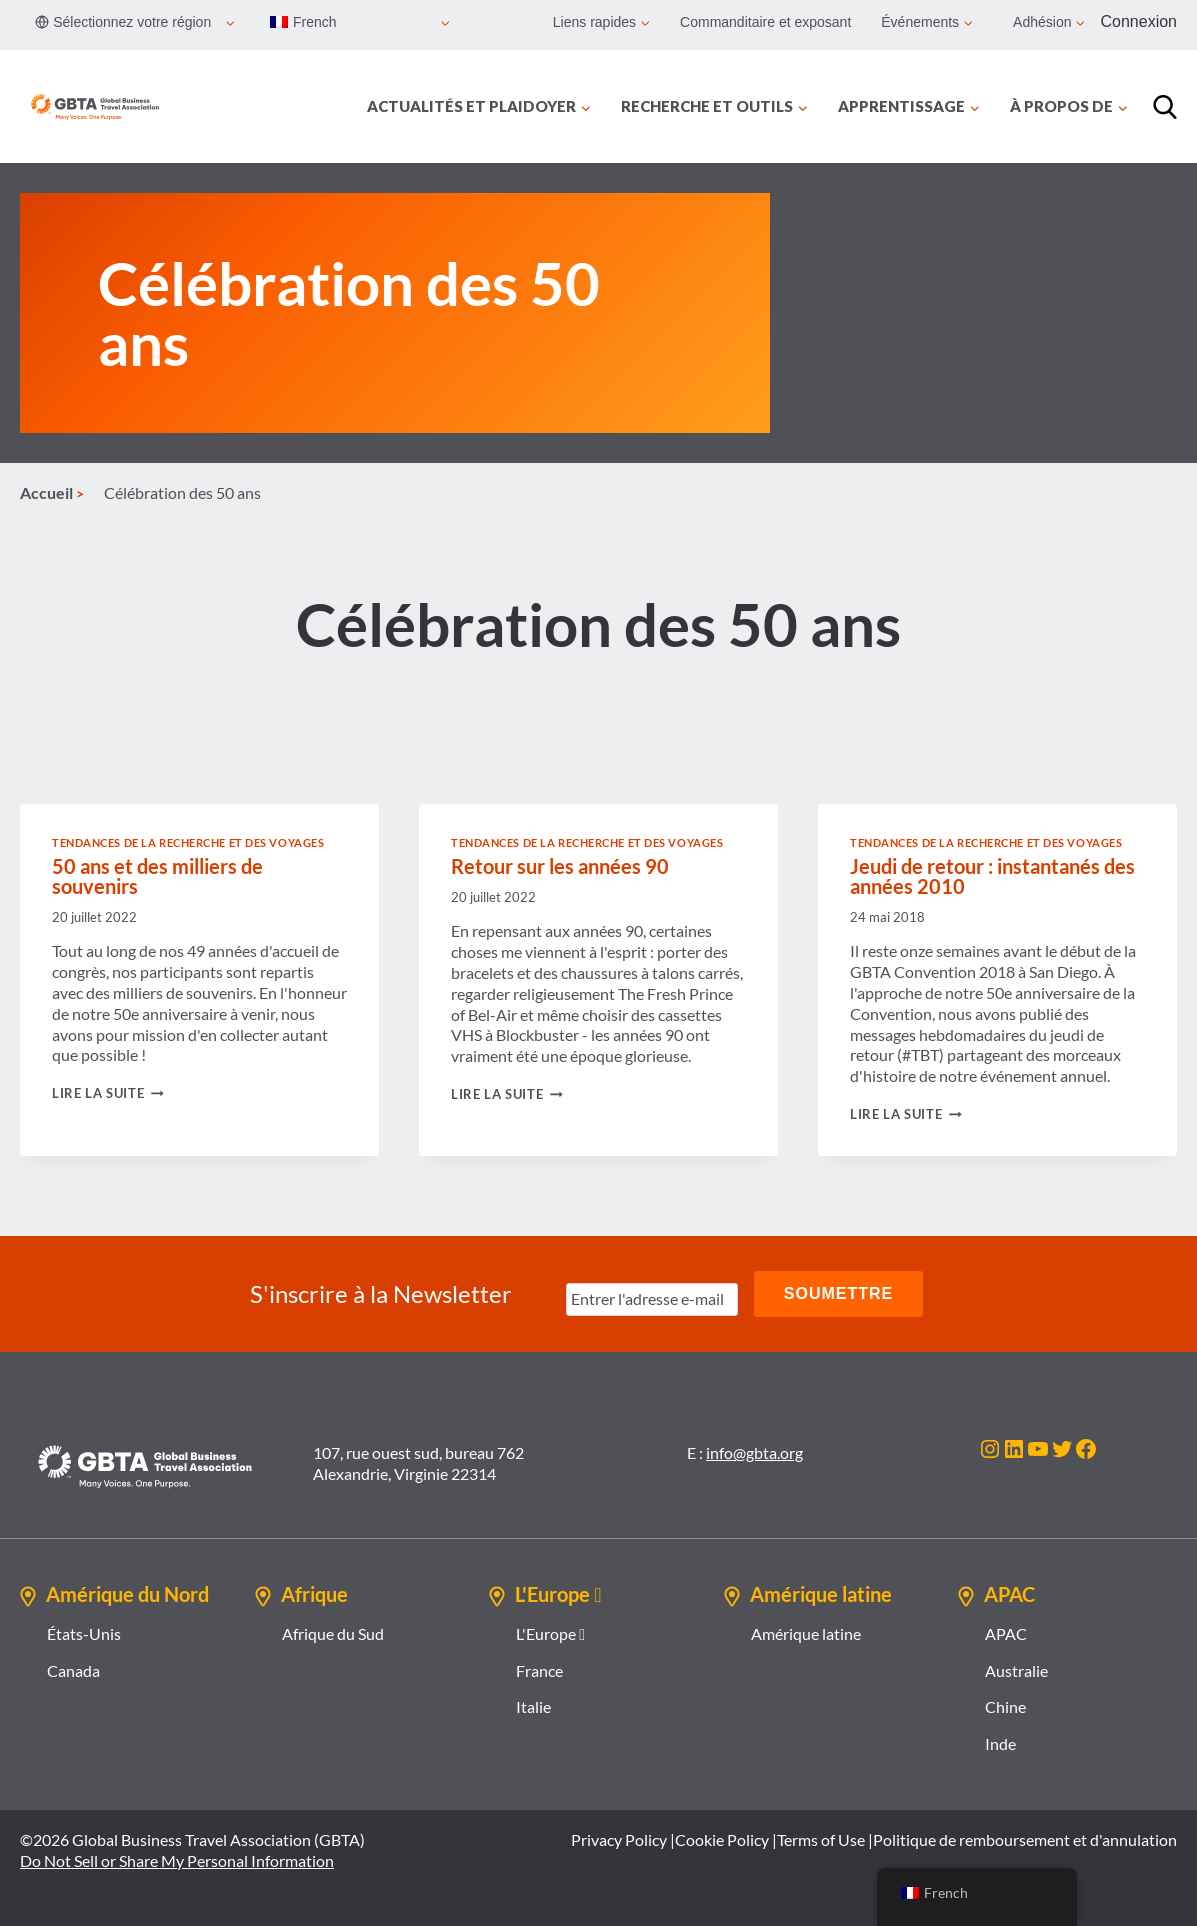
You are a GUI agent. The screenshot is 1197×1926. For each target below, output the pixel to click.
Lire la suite (108, 1093)
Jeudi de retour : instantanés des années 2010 (992, 876)
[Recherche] (1165, 107)
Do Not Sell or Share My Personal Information (177, 1860)
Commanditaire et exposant (765, 22)
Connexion (1139, 21)
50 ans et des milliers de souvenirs (157, 876)
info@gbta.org (754, 1452)
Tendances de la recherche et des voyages (188, 842)
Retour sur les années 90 (560, 866)
